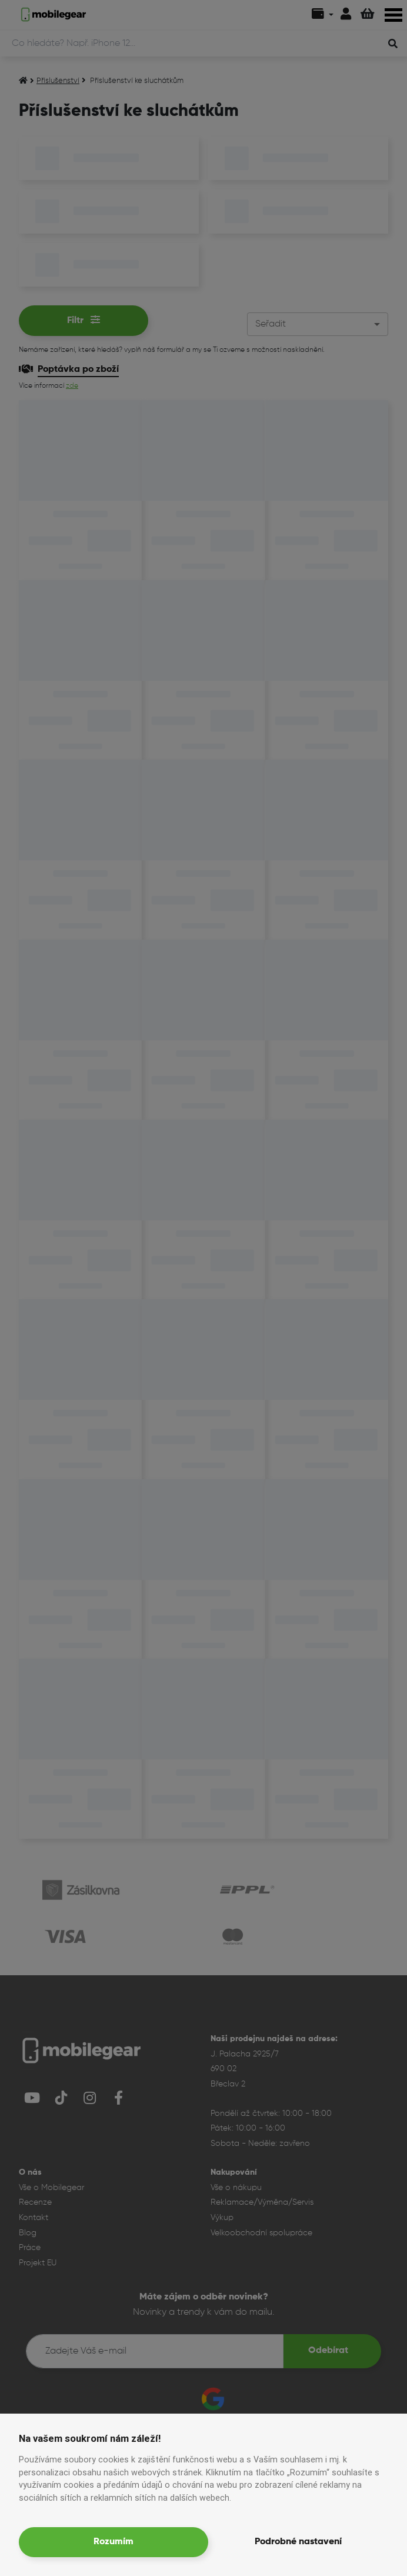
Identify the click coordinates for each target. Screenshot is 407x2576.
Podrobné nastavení (298, 2542)
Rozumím (114, 2542)
